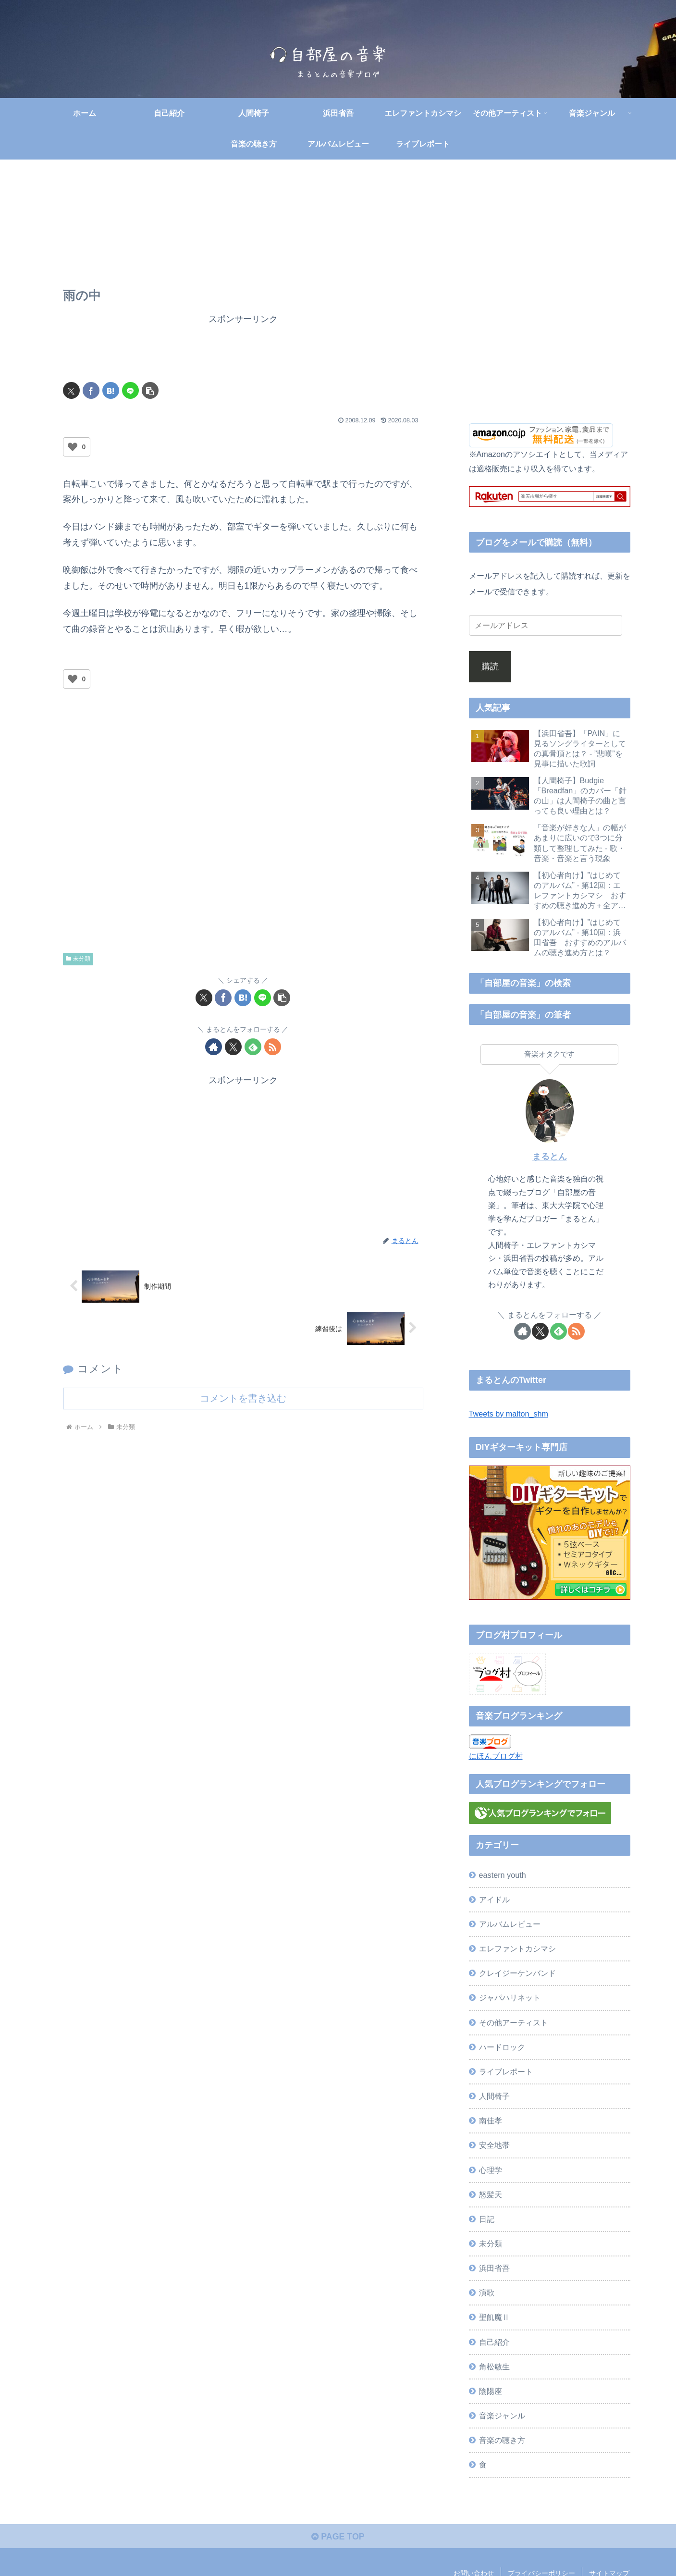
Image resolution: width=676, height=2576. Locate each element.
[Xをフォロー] (233, 1047)
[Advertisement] (243, 348)
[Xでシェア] (71, 390)
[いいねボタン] (72, 447)
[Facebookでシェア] (91, 390)
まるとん (549, 1157)
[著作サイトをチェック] (213, 1047)
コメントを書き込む (243, 1398)
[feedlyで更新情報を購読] (253, 1047)
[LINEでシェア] (130, 390)
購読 (490, 667)
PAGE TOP (338, 2537)
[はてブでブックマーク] (110, 390)
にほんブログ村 (496, 1756)
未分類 (78, 959)
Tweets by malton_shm (509, 1414)
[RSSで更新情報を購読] (272, 1047)
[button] (150, 390)
